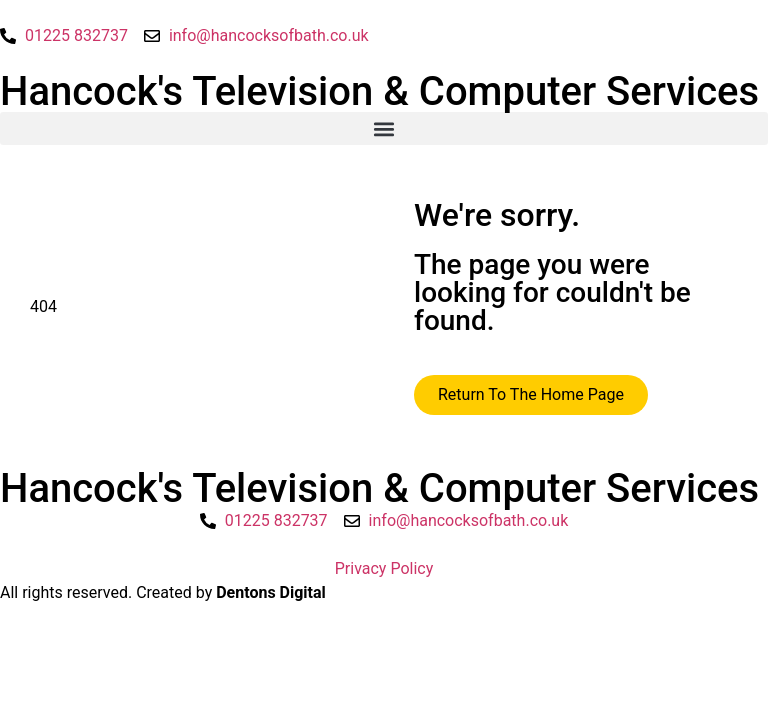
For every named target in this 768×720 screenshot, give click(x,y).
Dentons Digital (271, 592)
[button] (384, 128)
